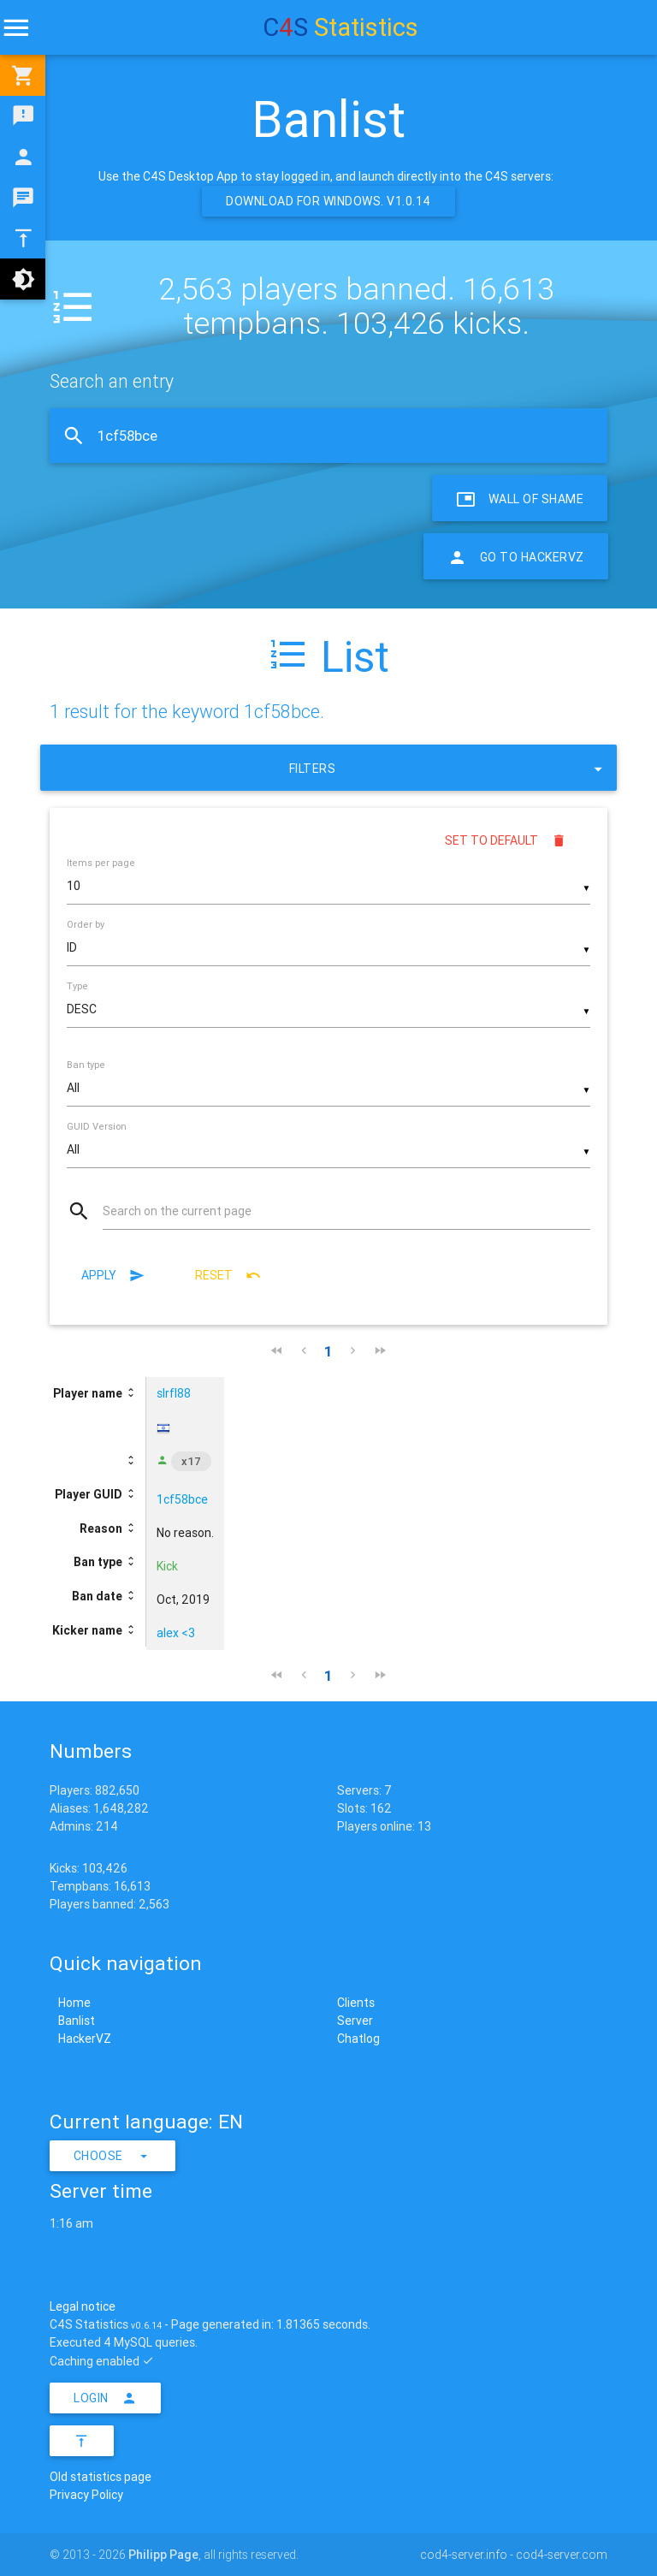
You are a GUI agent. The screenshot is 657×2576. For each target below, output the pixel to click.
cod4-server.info (463, 2554)
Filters (448, 768)
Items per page (101, 863)
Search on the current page (177, 1211)
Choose (113, 2155)
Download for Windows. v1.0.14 (328, 201)
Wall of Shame (519, 498)
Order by (85, 924)
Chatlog (358, 2038)
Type (77, 986)
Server (355, 2020)
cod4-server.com (561, 2554)
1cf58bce (182, 1499)
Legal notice (82, 2306)
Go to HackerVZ (515, 556)
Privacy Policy (86, 2494)
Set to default (505, 840)
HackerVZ (84, 2038)
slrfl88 (174, 1393)
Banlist (76, 2020)
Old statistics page (100, 2476)
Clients (356, 2002)
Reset (228, 1275)
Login (105, 2398)
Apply (113, 1275)
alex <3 (176, 1633)
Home (74, 2002)
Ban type (86, 1065)
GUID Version (97, 1126)
